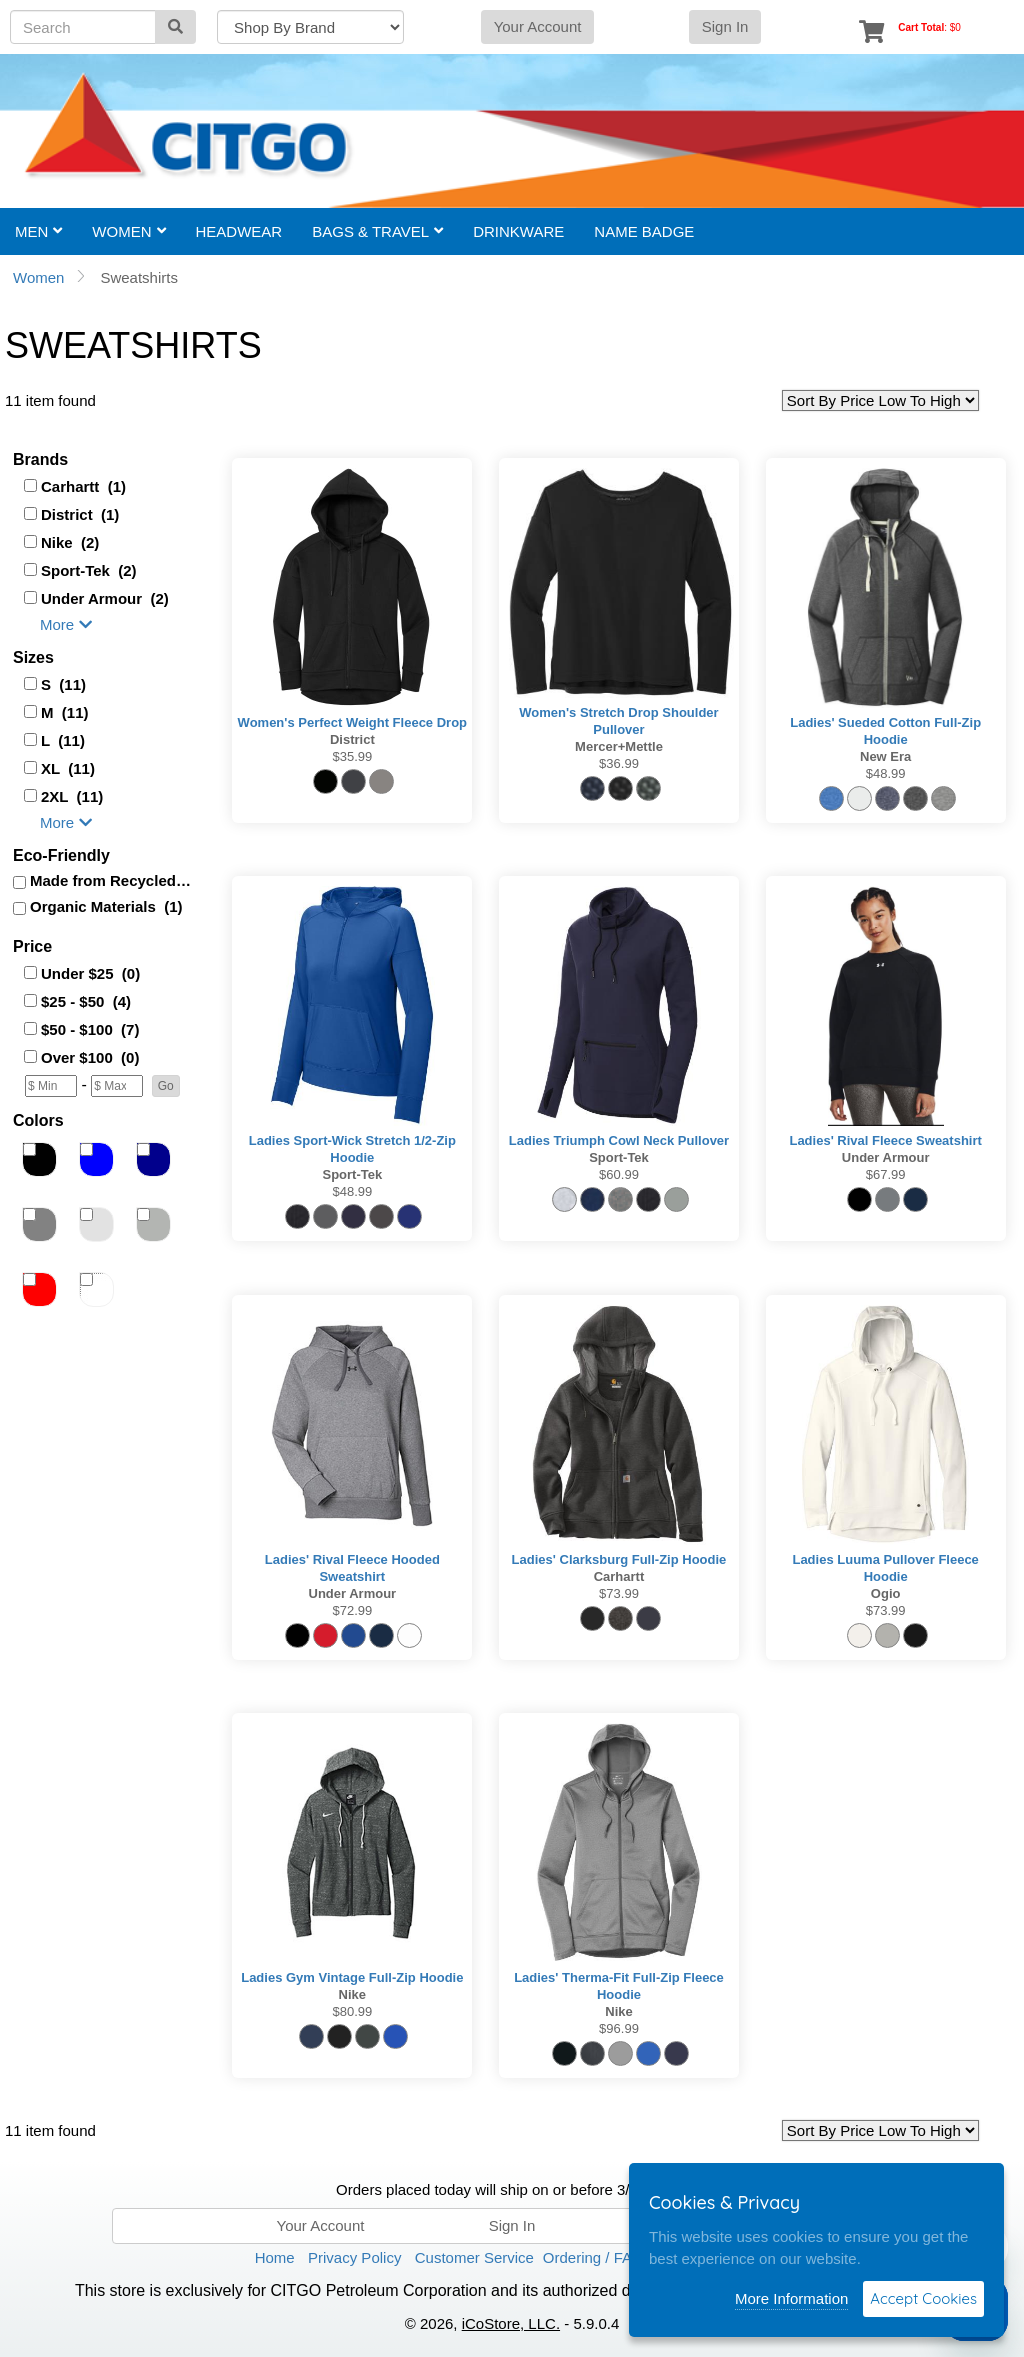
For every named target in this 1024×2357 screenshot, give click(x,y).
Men (38, 231)
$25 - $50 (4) (86, 1001)
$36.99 (619, 763)
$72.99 (352, 1610)
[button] (166, 1086)
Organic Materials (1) (106, 906)
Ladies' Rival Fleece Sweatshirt (885, 1140)
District (352, 739)
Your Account (538, 26)
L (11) (63, 740)
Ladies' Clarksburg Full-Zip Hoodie (619, 1559)
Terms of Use (712, 2257)
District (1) (80, 514)
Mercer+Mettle (619, 746)
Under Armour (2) (105, 598)
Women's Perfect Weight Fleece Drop (352, 722)
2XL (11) (72, 796)
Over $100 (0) (90, 1057)
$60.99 (619, 1174)
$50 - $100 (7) (90, 1029)
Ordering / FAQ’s (598, 2257)
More (66, 624)
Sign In (725, 26)
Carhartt (619, 1576)
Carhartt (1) (83, 486)
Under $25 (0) (90, 973)
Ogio (886, 1593)
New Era (885, 756)
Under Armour (886, 1157)
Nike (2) (70, 542)
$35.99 (352, 756)
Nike (352, 1994)
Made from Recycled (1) (112, 880)
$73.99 (619, 1593)
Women (128, 231)
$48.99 (886, 773)
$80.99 (352, 2011)
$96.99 (619, 2028)
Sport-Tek (352, 1174)
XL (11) (68, 768)
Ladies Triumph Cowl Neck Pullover (619, 1140)
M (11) (65, 712)
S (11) (63, 684)
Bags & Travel (377, 231)
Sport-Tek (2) (89, 570)
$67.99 (886, 1174)
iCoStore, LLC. (511, 2323)
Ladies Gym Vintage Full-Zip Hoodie (352, 1977)
